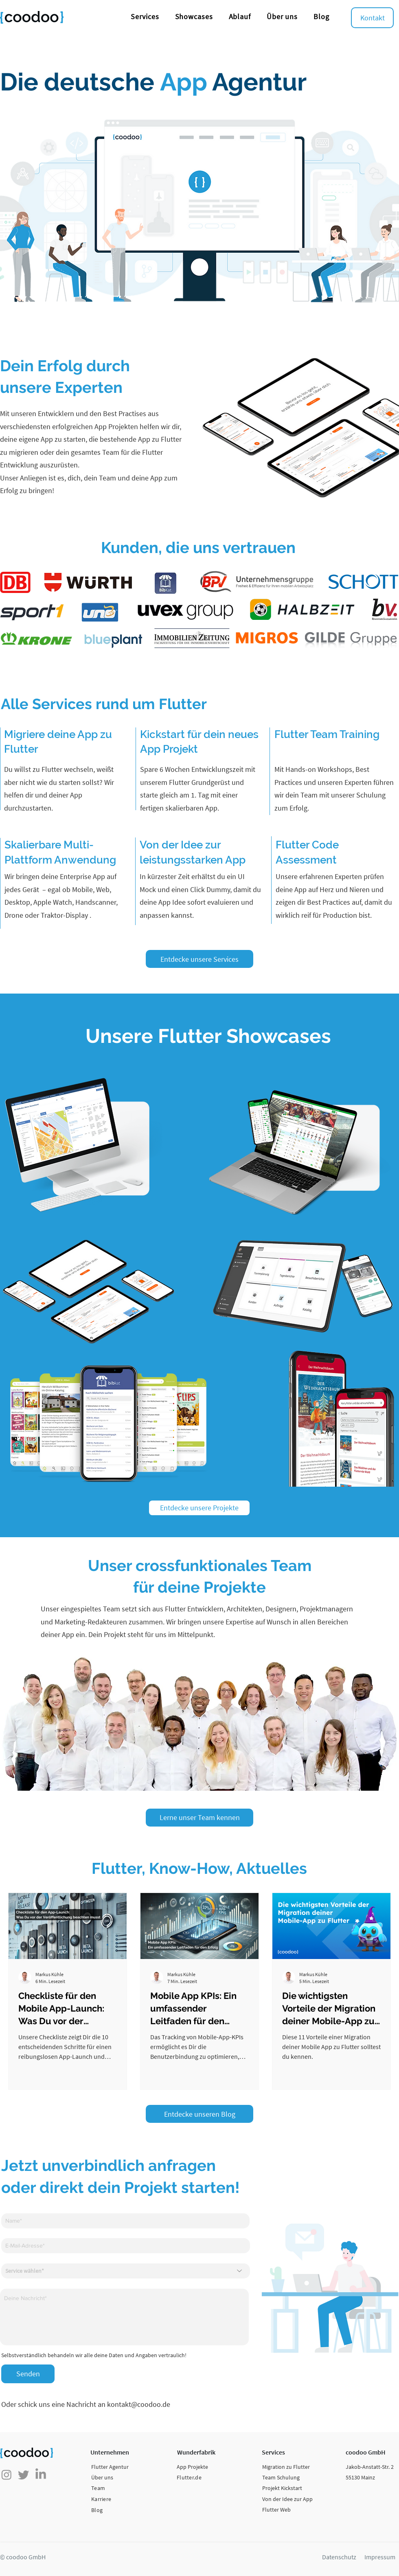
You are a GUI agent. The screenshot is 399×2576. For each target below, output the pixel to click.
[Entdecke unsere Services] (199, 959)
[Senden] (28, 2373)
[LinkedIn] (40, 2474)
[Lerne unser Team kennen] (199, 1818)
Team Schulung (281, 2477)
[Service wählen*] (125, 2271)
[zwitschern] (23, 2474)
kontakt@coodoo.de (138, 2404)
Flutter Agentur (110, 2466)
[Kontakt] (372, 17)
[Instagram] (6, 2474)
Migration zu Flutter (286, 2466)
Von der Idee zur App (287, 2499)
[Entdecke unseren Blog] (199, 2114)
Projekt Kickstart (282, 2488)
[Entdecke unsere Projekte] (199, 1508)
